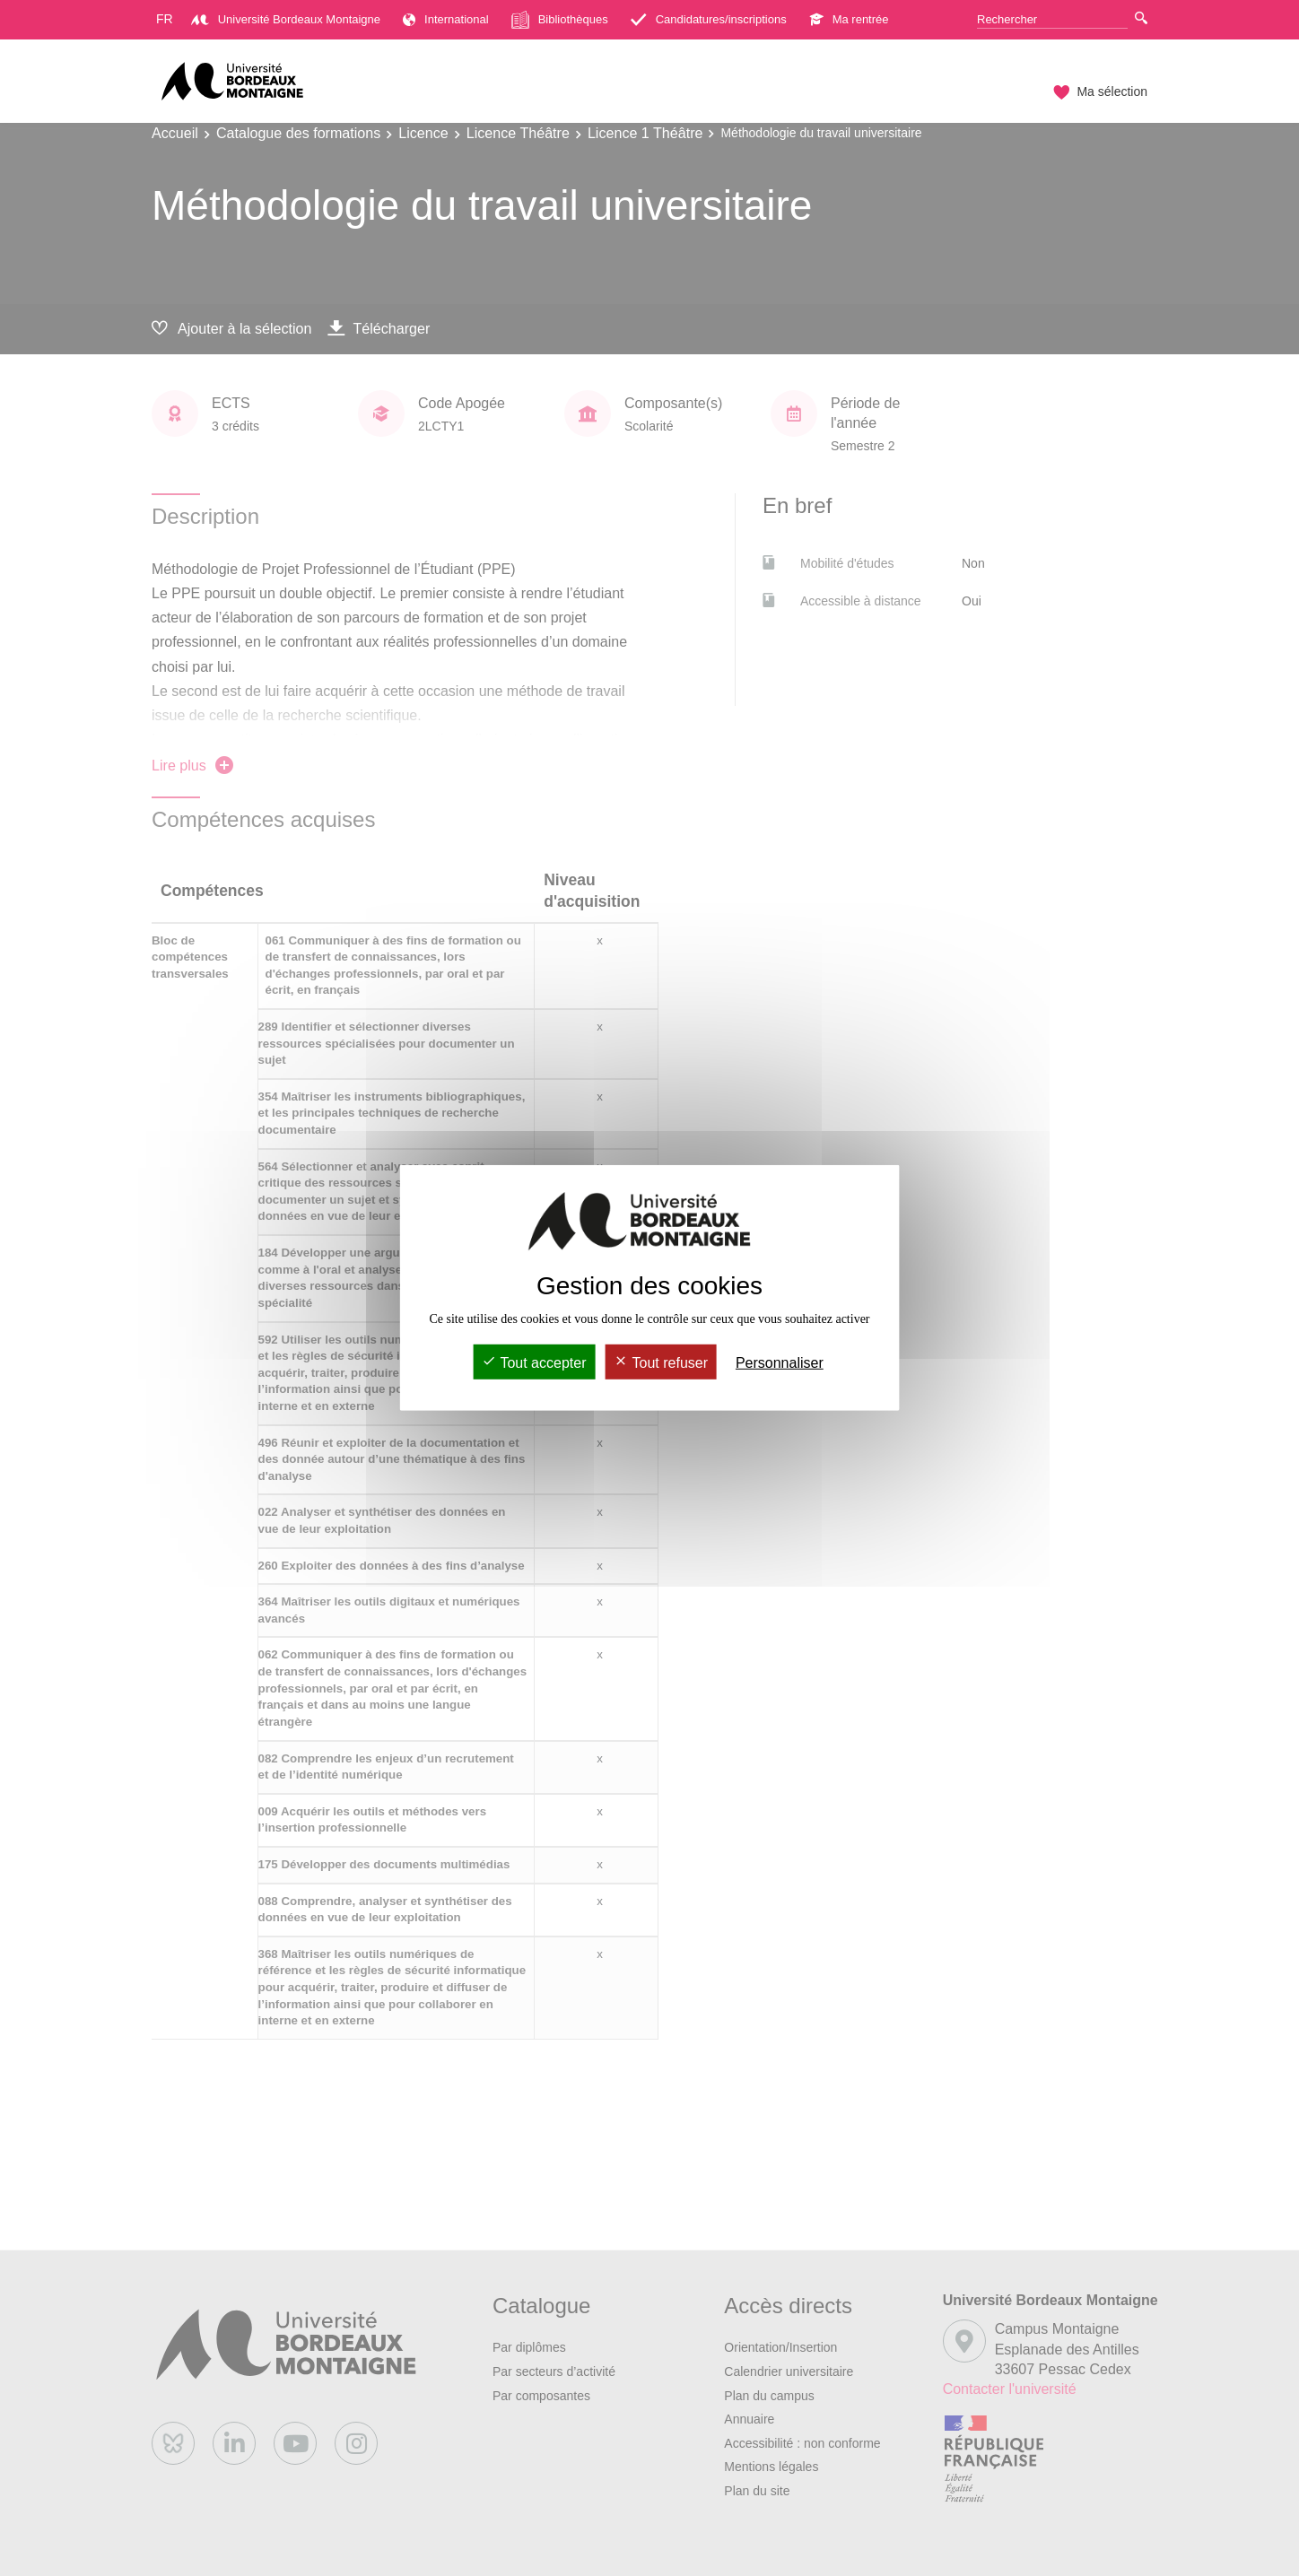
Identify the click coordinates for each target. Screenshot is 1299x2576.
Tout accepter (534, 1363)
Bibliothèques (559, 20)
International (446, 19)
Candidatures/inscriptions (709, 19)
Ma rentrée (849, 19)
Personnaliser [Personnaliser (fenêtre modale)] (780, 1363)
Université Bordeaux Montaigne (285, 19)
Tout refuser (661, 1363)
